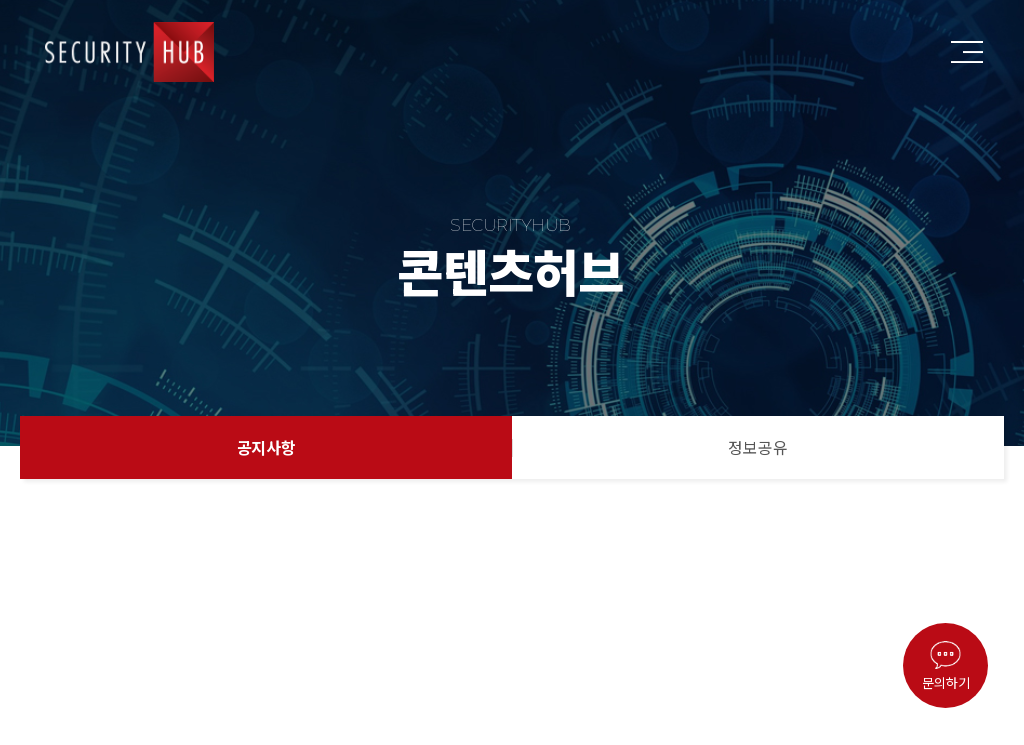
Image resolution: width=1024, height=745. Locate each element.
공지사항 (266, 447)
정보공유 (757, 447)
